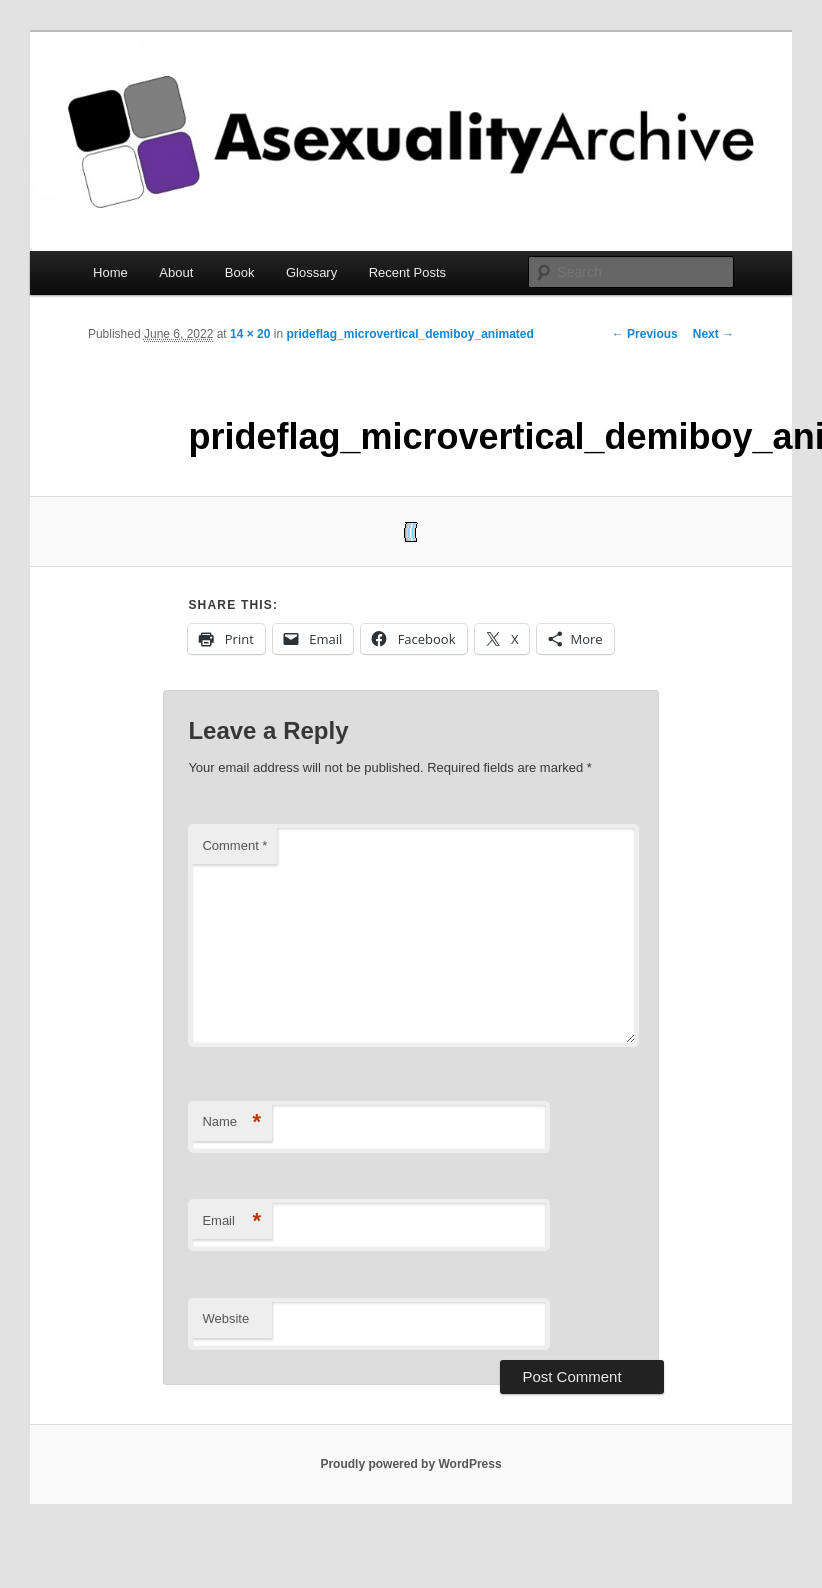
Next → (713, 334)
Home (110, 272)
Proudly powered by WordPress (410, 1464)
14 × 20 (250, 334)
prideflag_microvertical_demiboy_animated (409, 334)
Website (225, 1318)
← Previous (645, 334)
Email (231, 1221)
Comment (234, 845)
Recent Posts (407, 272)
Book (240, 272)
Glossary (311, 272)
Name (231, 1122)
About (176, 272)
